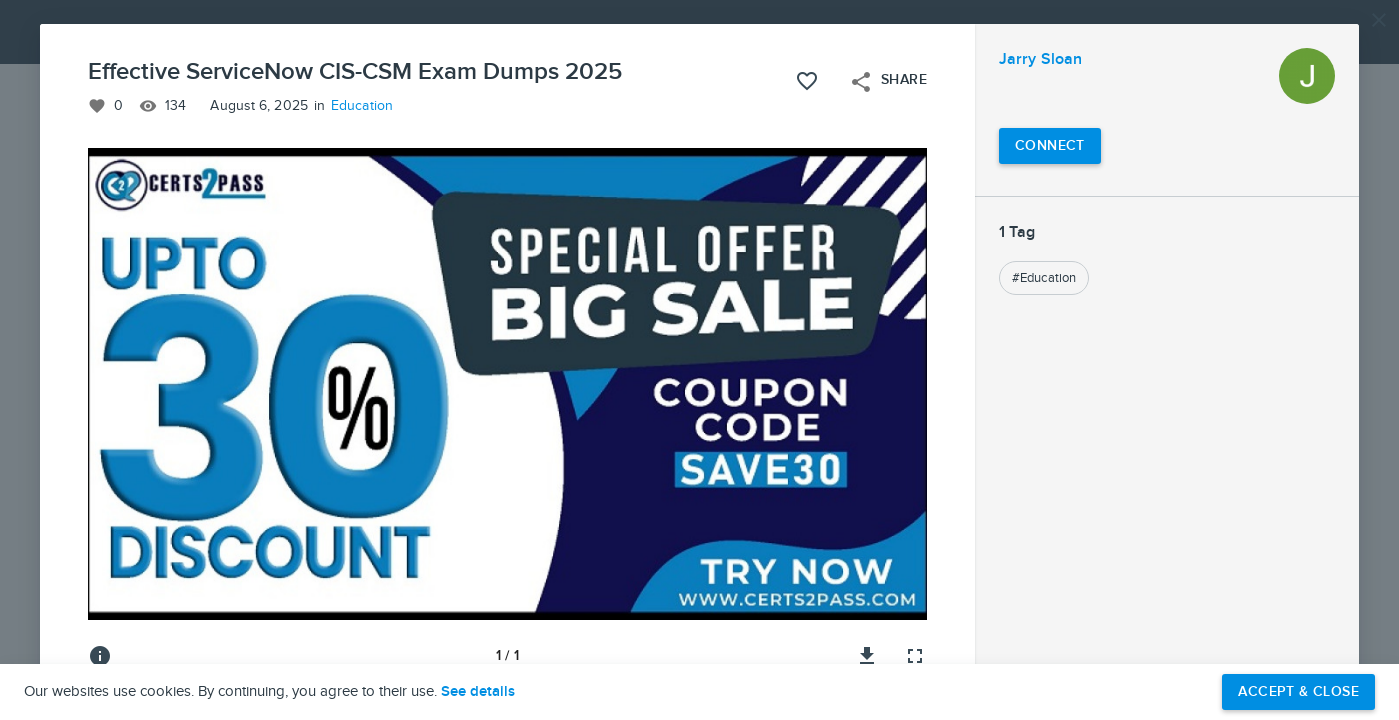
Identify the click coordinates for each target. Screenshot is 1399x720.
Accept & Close (1298, 691)
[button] (699, 360)
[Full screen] (915, 656)
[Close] (1379, 20)
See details (478, 692)
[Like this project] (807, 81)
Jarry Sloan (1040, 59)
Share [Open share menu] (888, 82)
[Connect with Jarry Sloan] (1050, 146)
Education (362, 106)
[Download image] (867, 656)
